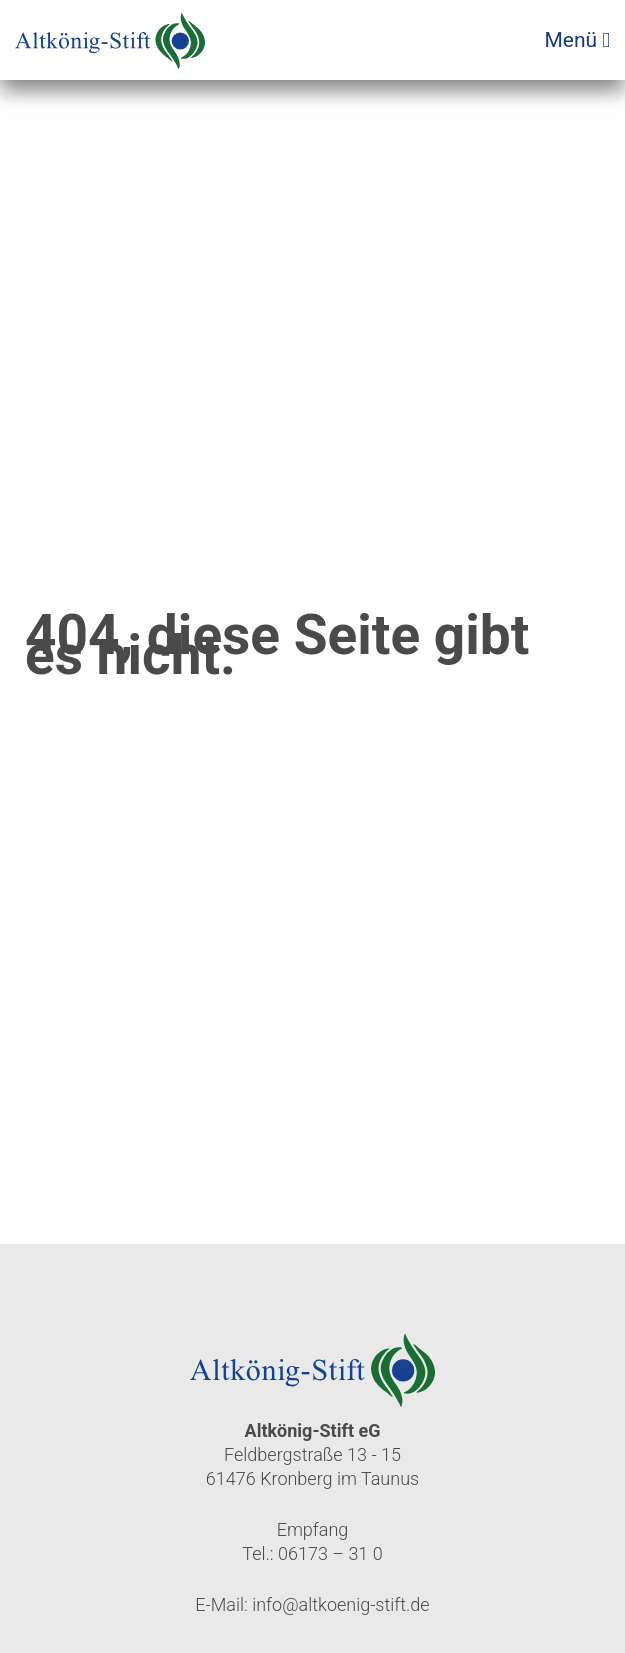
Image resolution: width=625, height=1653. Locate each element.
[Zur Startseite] (110, 34)
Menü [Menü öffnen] (577, 40)
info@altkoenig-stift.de (341, 1604)
